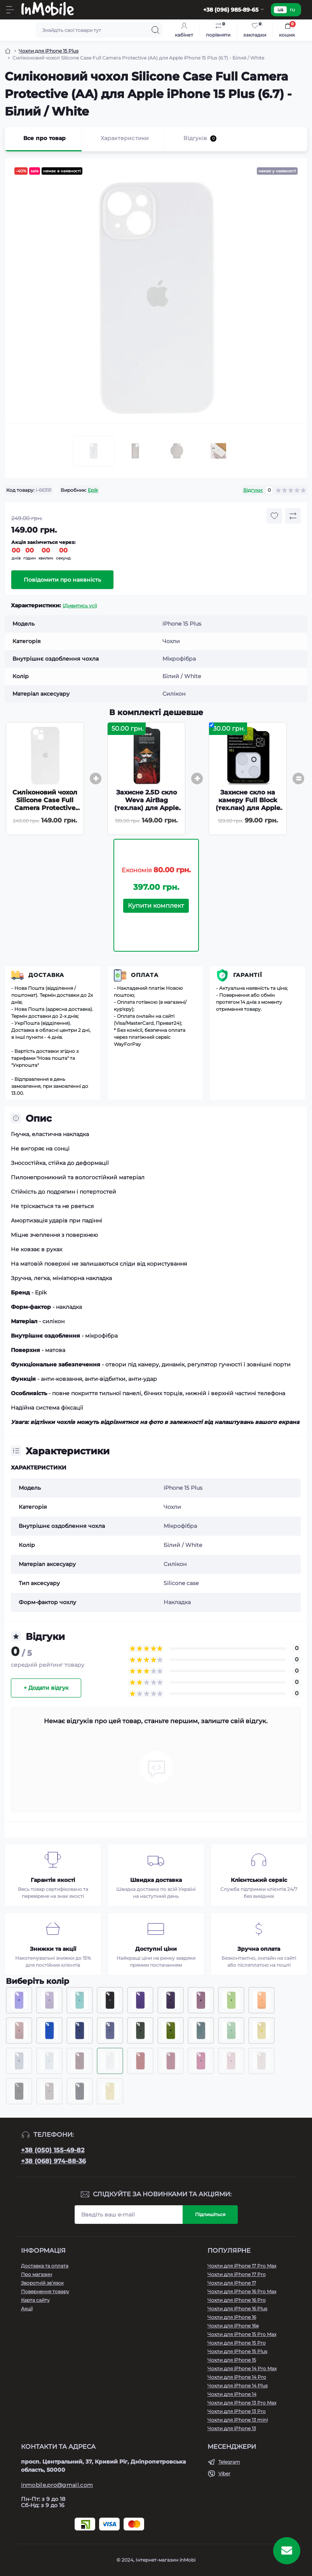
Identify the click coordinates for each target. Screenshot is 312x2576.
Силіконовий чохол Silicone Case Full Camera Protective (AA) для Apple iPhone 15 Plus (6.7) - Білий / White (45, 812)
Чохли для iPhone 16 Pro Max (241, 2291)
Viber (224, 2473)
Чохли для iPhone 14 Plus (237, 2385)
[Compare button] (293, 516)
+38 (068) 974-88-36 (53, 2161)
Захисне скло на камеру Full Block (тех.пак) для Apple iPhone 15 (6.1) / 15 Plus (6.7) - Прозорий (248, 812)
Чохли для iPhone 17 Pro (236, 2274)
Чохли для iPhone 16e (233, 2326)
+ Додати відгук (46, 1687)
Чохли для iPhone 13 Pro (236, 2411)
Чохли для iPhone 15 (231, 2360)
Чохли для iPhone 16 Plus (237, 2308)
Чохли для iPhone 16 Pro (236, 2300)
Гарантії (247, 974)
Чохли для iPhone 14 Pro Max (242, 2368)
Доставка (46, 974)
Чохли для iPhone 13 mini (237, 2420)
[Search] (155, 30)
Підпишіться (210, 2214)
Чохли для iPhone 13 (231, 2428)
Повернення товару (45, 2291)
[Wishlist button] (274, 516)
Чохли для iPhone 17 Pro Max (241, 2266)
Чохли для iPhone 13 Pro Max (241, 2403)
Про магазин (36, 2274)
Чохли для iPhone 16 (231, 2317)
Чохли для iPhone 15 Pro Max (241, 2334)
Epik (93, 490)
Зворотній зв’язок (42, 2283)
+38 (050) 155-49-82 (52, 2150)
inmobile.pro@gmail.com (57, 2484)
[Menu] (10, 10)
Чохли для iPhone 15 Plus (48, 51)
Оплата (145, 974)
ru (292, 9)
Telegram (229, 2462)
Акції (27, 2308)
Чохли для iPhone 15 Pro (236, 2343)
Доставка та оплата (44, 2266)
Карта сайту (35, 2300)
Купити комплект (156, 905)
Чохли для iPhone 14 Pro (236, 2377)
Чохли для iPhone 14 (231, 2394)
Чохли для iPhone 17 (231, 2283)
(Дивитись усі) (80, 605)
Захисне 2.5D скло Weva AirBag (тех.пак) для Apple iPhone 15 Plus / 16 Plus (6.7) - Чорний (146, 808)
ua (280, 9)
